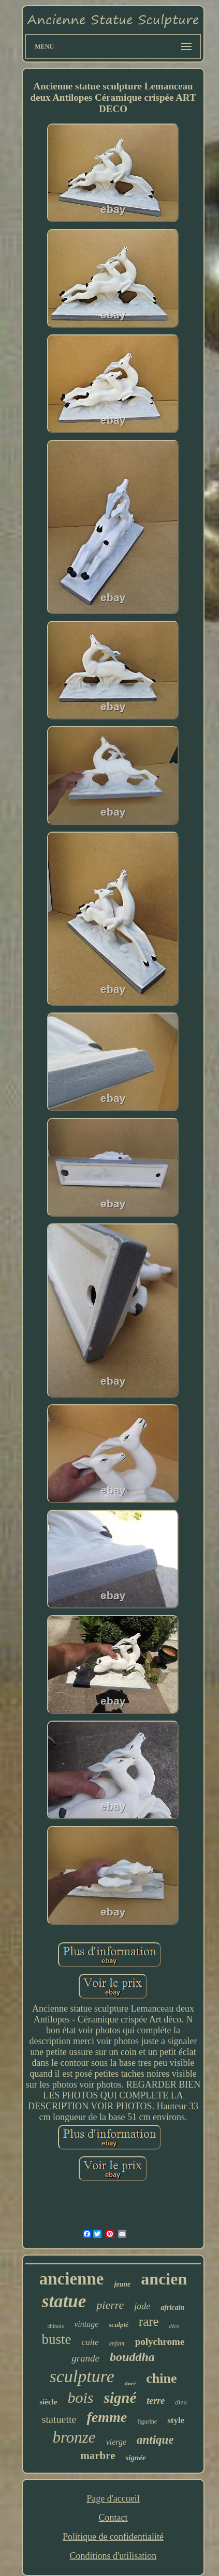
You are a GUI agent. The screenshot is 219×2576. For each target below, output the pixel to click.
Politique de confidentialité (113, 2537)
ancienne (71, 2279)
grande (85, 2358)
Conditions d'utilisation (113, 2556)
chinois (55, 2326)
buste (56, 2339)
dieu (180, 2402)
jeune (122, 2284)
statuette (59, 2419)
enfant (117, 2343)
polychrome (160, 2341)
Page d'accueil (113, 2498)
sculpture (82, 2376)
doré (130, 2383)
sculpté (118, 2324)
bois (80, 2397)
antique (155, 2439)
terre (156, 2401)
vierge (116, 2441)
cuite (90, 2342)
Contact (112, 2517)
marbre (97, 2455)
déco (174, 2326)
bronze (73, 2437)
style (175, 2420)
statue (64, 2301)
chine (161, 2378)
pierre (110, 2304)
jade (142, 2306)
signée (136, 2458)
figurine (147, 2421)
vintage (86, 2324)
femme (106, 2417)
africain (172, 2307)
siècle (48, 2402)
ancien (164, 2279)
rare (149, 2321)
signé (120, 2397)
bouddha (132, 2357)
